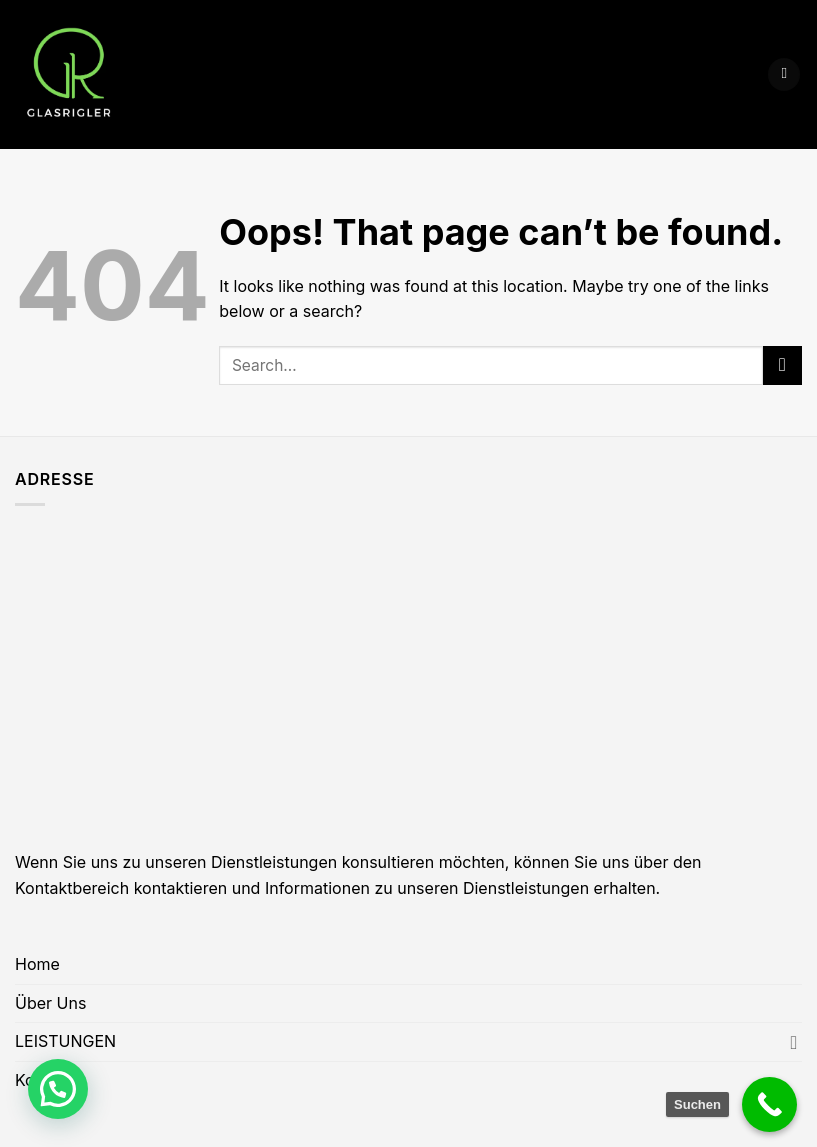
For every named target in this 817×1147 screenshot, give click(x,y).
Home (37, 964)
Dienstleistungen (526, 888)
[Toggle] (794, 1042)
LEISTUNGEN (65, 1041)
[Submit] (782, 365)
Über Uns (50, 1003)
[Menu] (784, 74)
